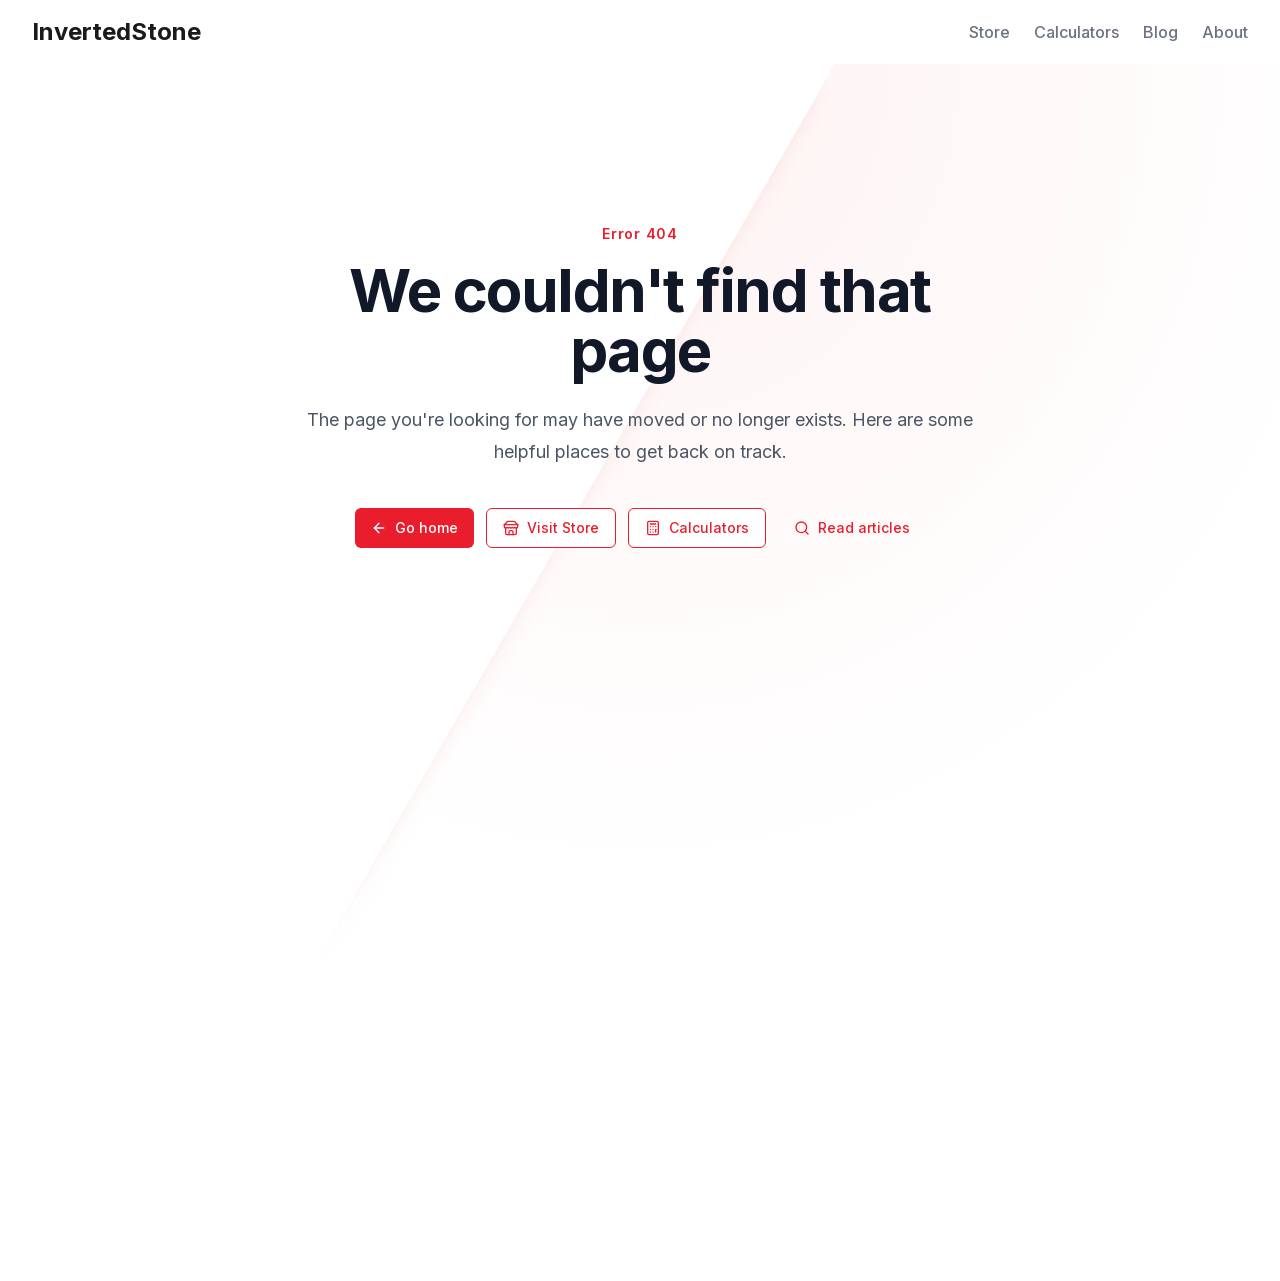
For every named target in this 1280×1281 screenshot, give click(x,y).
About (1225, 32)
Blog (1160, 32)
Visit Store (551, 527)
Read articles (852, 527)
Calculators (1076, 32)
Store (989, 32)
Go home (414, 527)
